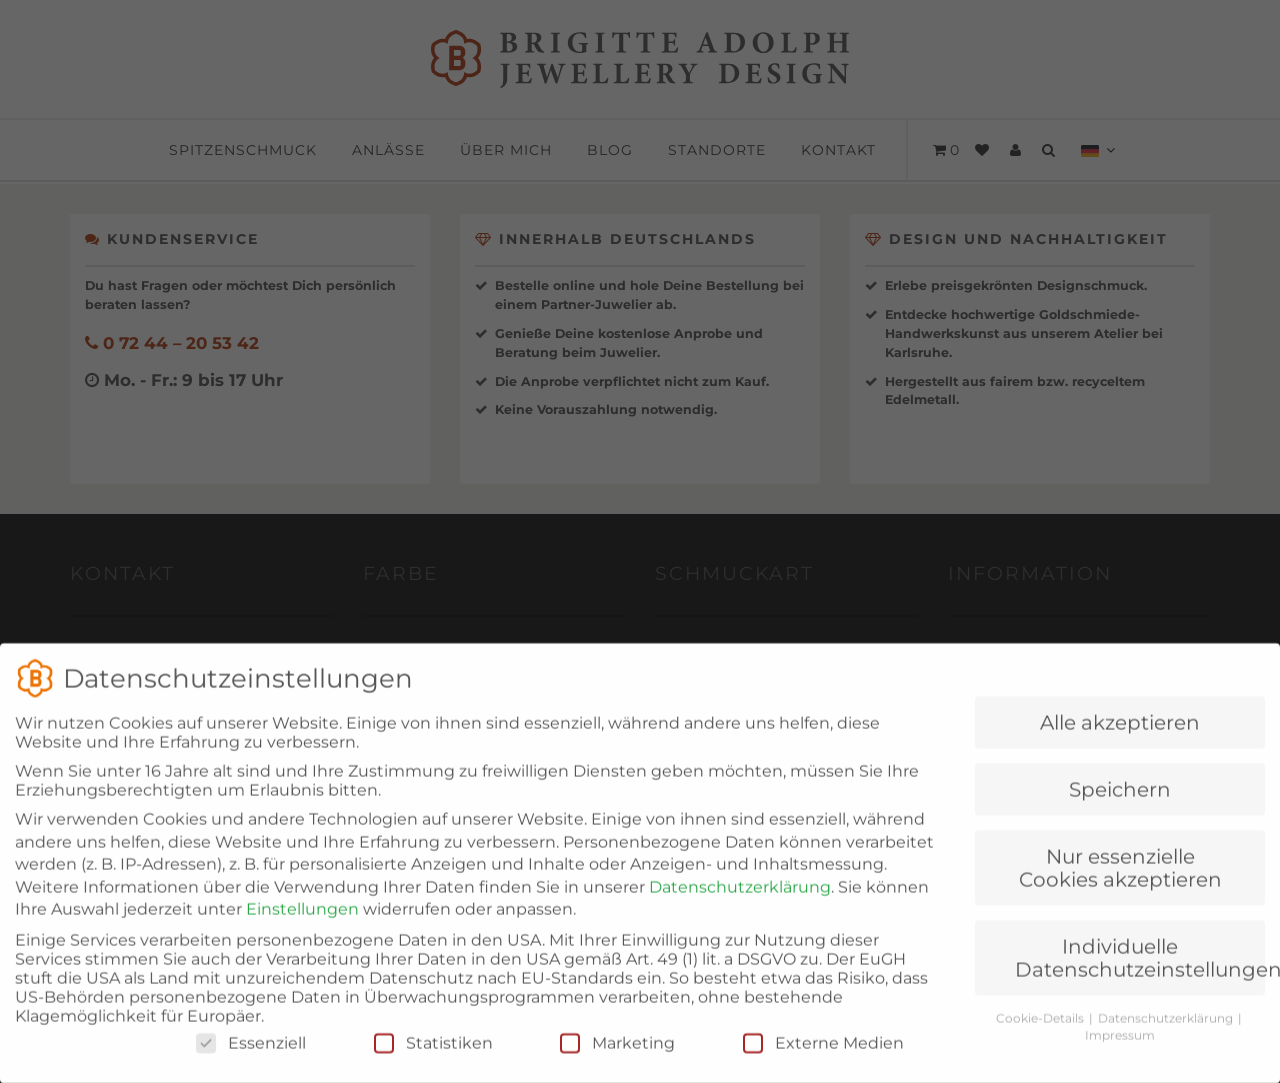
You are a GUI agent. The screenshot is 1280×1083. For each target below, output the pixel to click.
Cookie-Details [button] (1041, 1037)
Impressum (1120, 1054)
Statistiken (433, 1062)
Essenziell (251, 1062)
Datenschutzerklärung (740, 906)
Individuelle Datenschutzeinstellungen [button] (1140, 977)
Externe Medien (823, 1062)
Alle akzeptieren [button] (1120, 742)
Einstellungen (302, 928)
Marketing (617, 1062)
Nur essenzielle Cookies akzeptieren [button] (1120, 887)
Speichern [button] (1120, 809)
